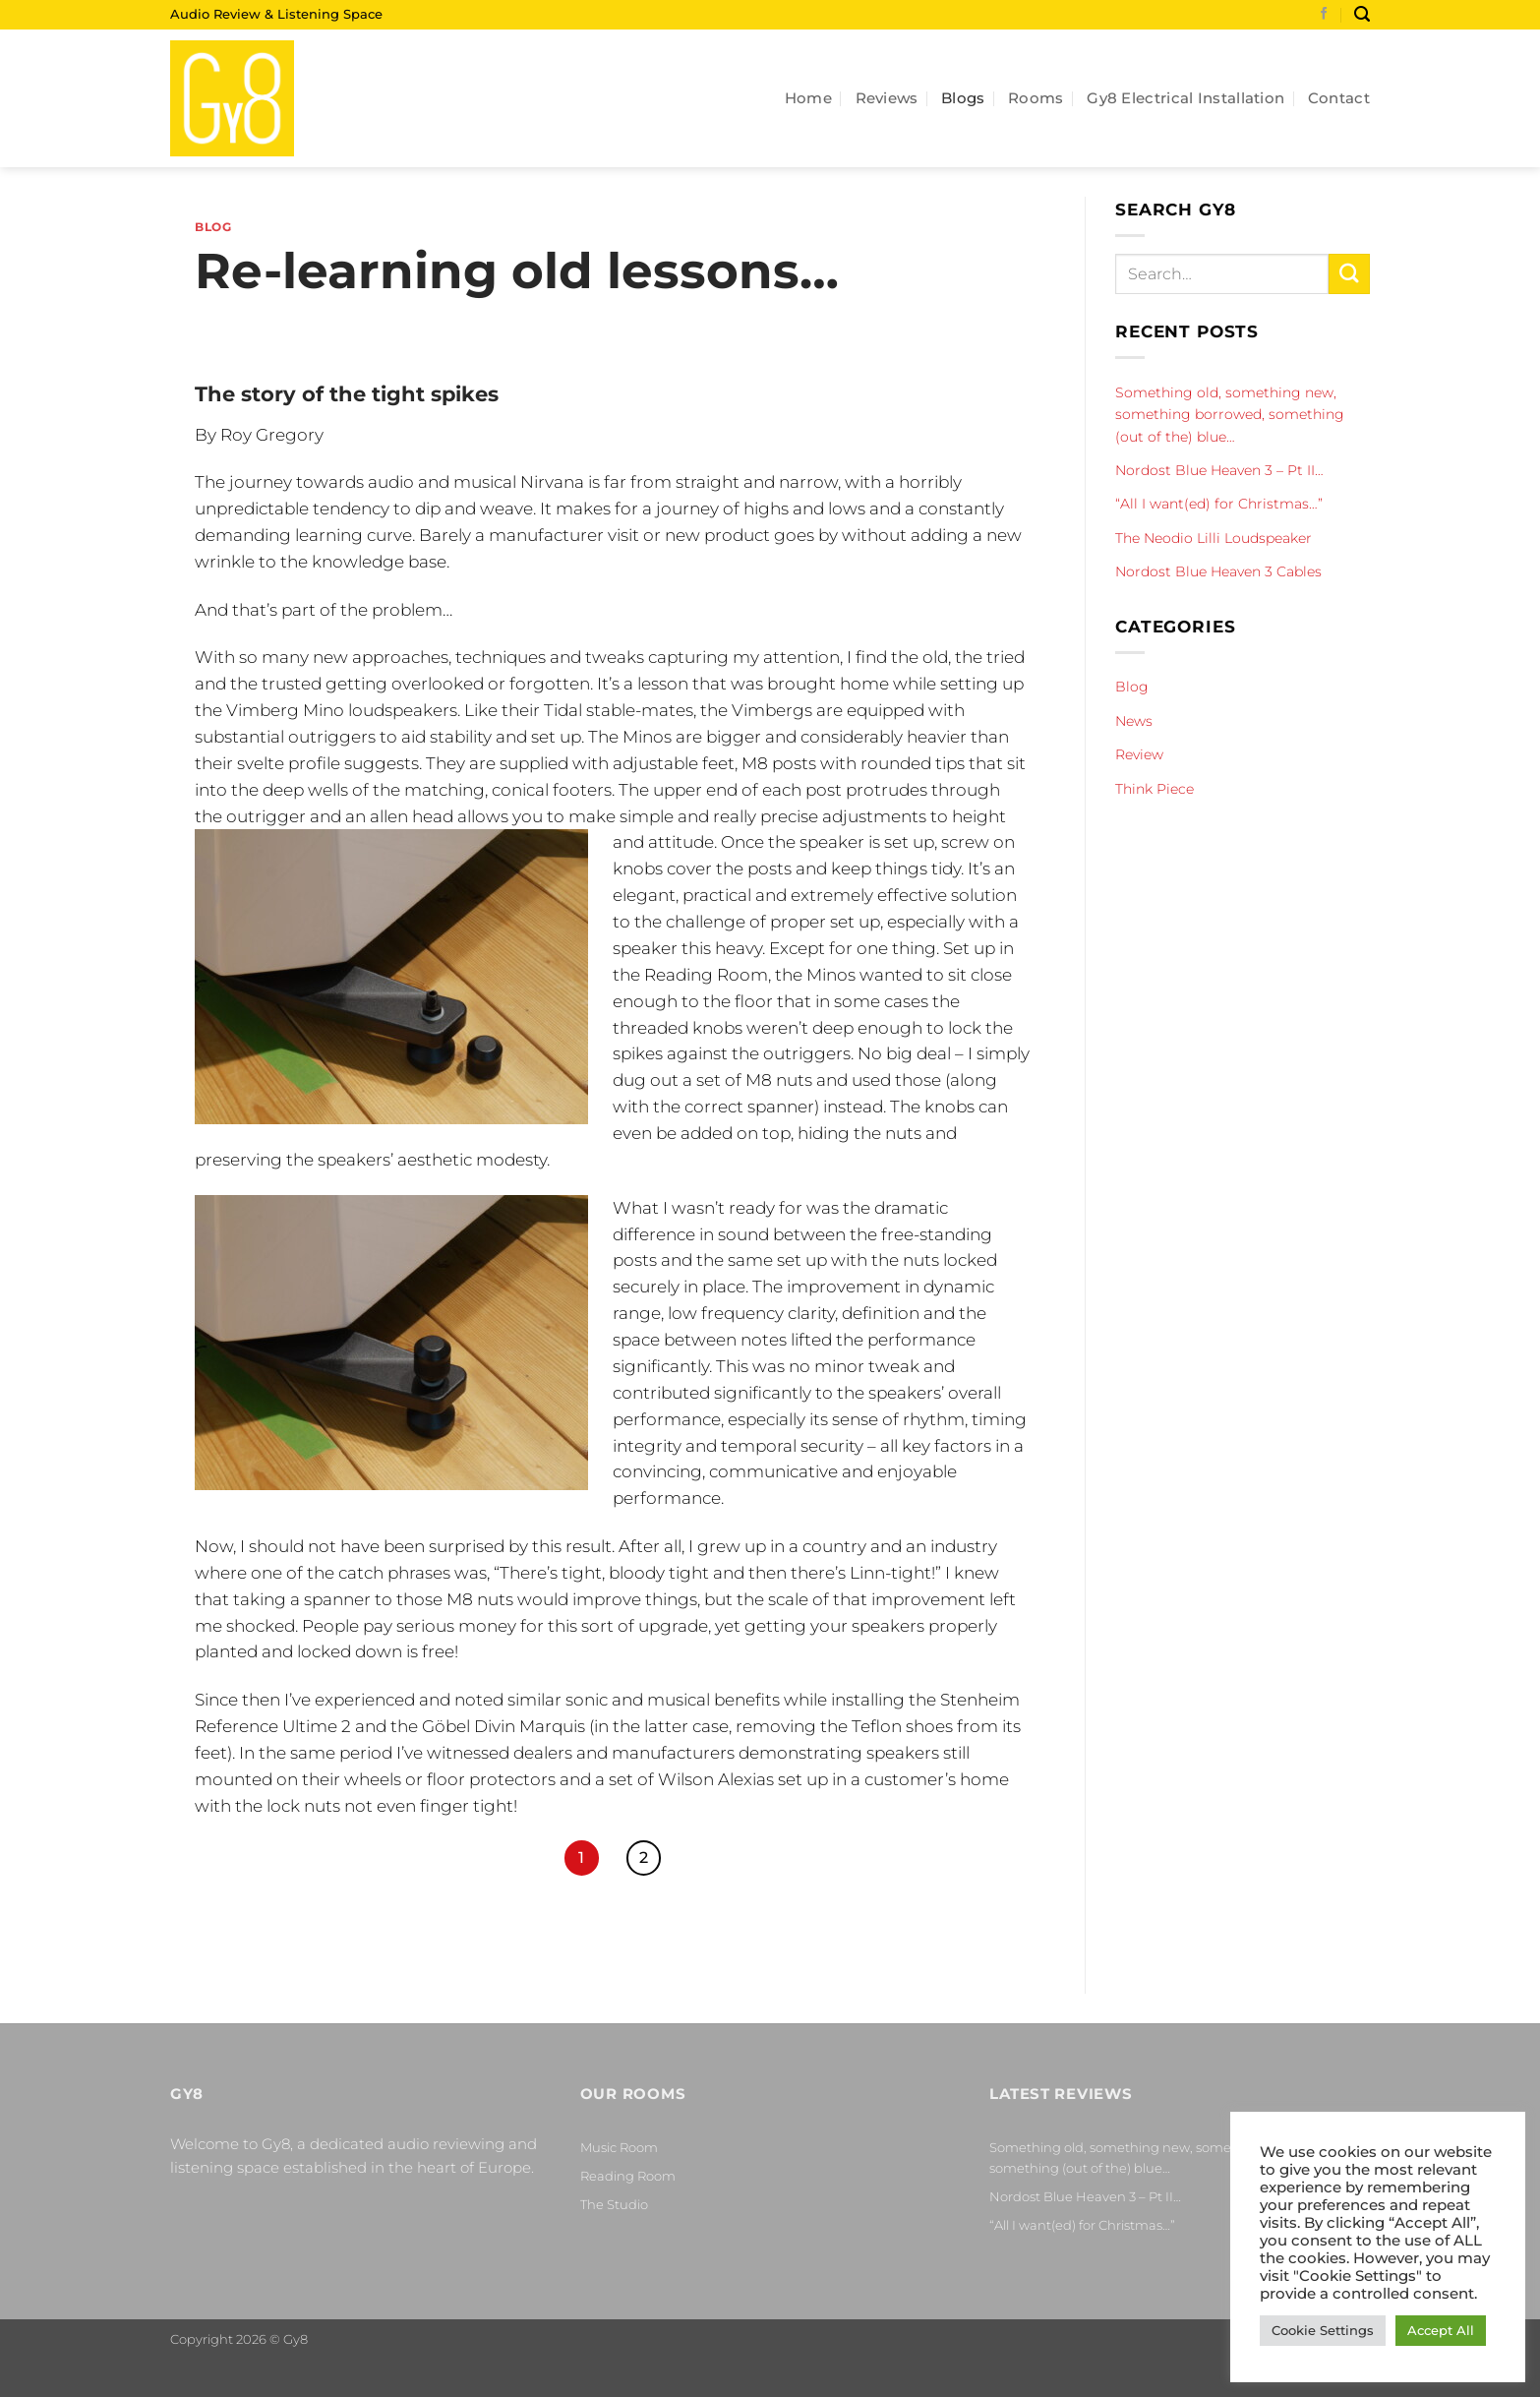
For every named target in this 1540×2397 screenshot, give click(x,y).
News (1134, 721)
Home (808, 98)
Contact (1339, 98)
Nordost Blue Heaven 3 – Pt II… (1219, 470)
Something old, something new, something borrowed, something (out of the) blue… (1229, 415)
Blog (213, 227)
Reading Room (628, 2176)
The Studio (614, 2204)
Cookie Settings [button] (1323, 2330)
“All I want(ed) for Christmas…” (1219, 503)
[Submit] (1349, 274)
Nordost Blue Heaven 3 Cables (1218, 571)
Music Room (619, 2147)
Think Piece (1154, 789)
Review (1139, 754)
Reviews (887, 98)
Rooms (1036, 98)
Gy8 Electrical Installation (1185, 98)
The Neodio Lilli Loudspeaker (1213, 538)
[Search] (1362, 14)
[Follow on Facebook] (1324, 15)
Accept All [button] (1440, 2330)
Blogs (963, 98)
